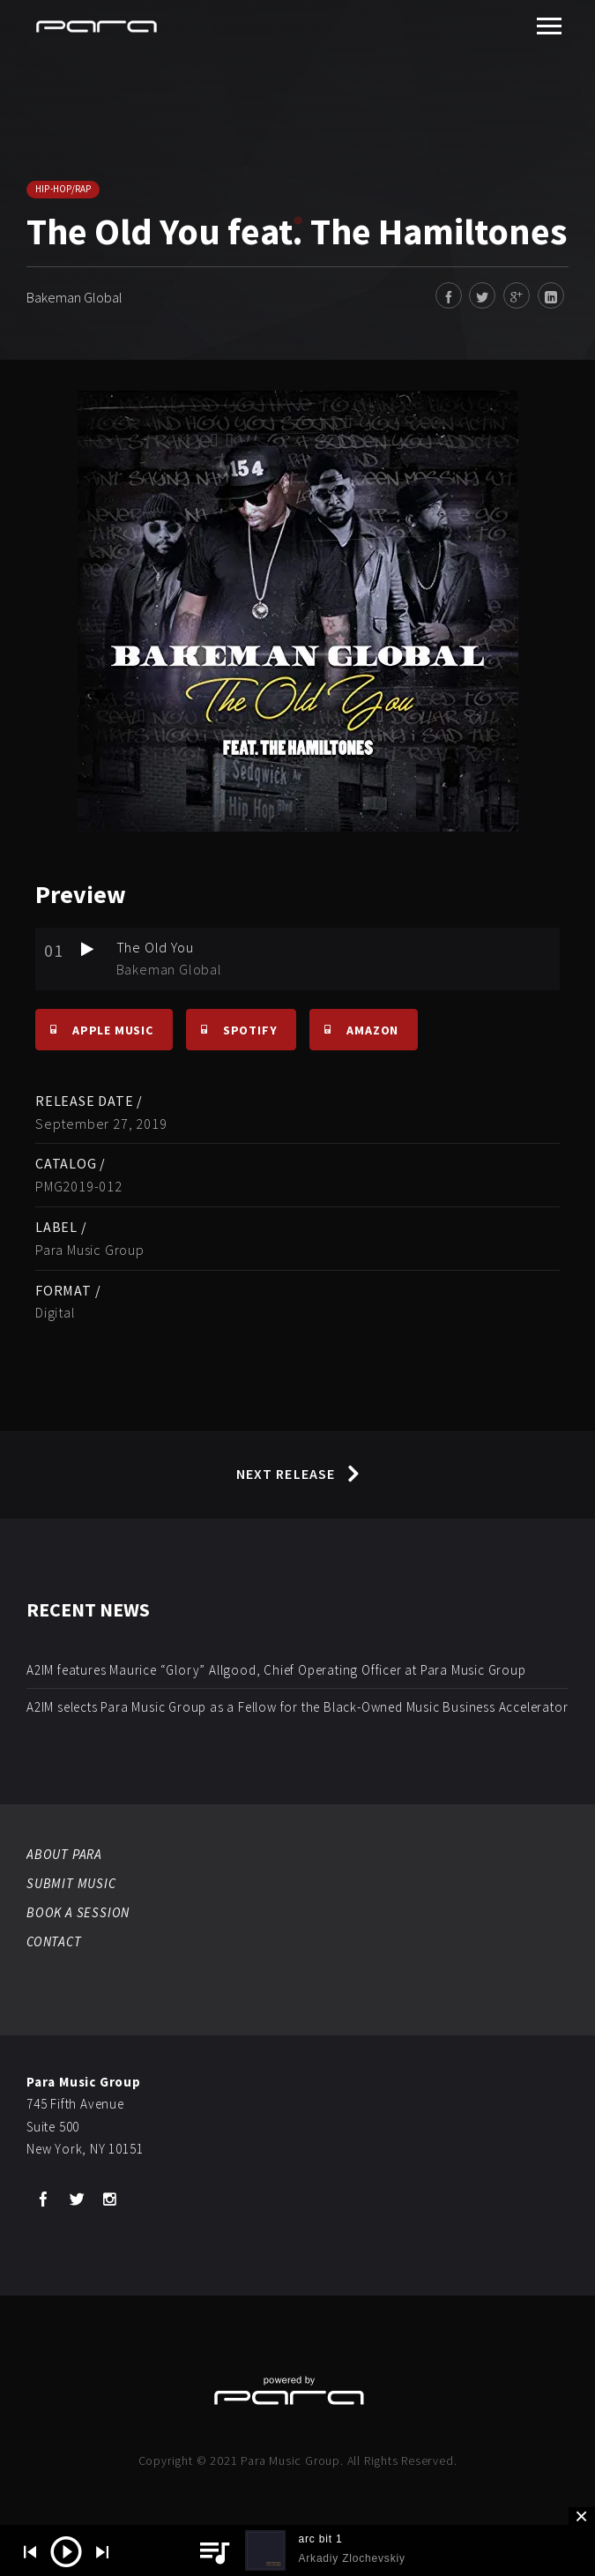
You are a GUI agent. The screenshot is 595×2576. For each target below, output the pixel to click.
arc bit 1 (320, 2539)
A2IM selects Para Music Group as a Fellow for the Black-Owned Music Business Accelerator (297, 1707)
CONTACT (54, 1941)
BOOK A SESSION (78, 1912)
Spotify (232, 1029)
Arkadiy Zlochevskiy (351, 2558)
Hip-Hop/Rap (63, 189)
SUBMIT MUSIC (71, 1883)
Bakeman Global (74, 297)
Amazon (353, 1029)
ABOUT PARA (64, 1854)
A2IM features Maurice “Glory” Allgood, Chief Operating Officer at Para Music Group (276, 1669)
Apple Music (94, 1029)
